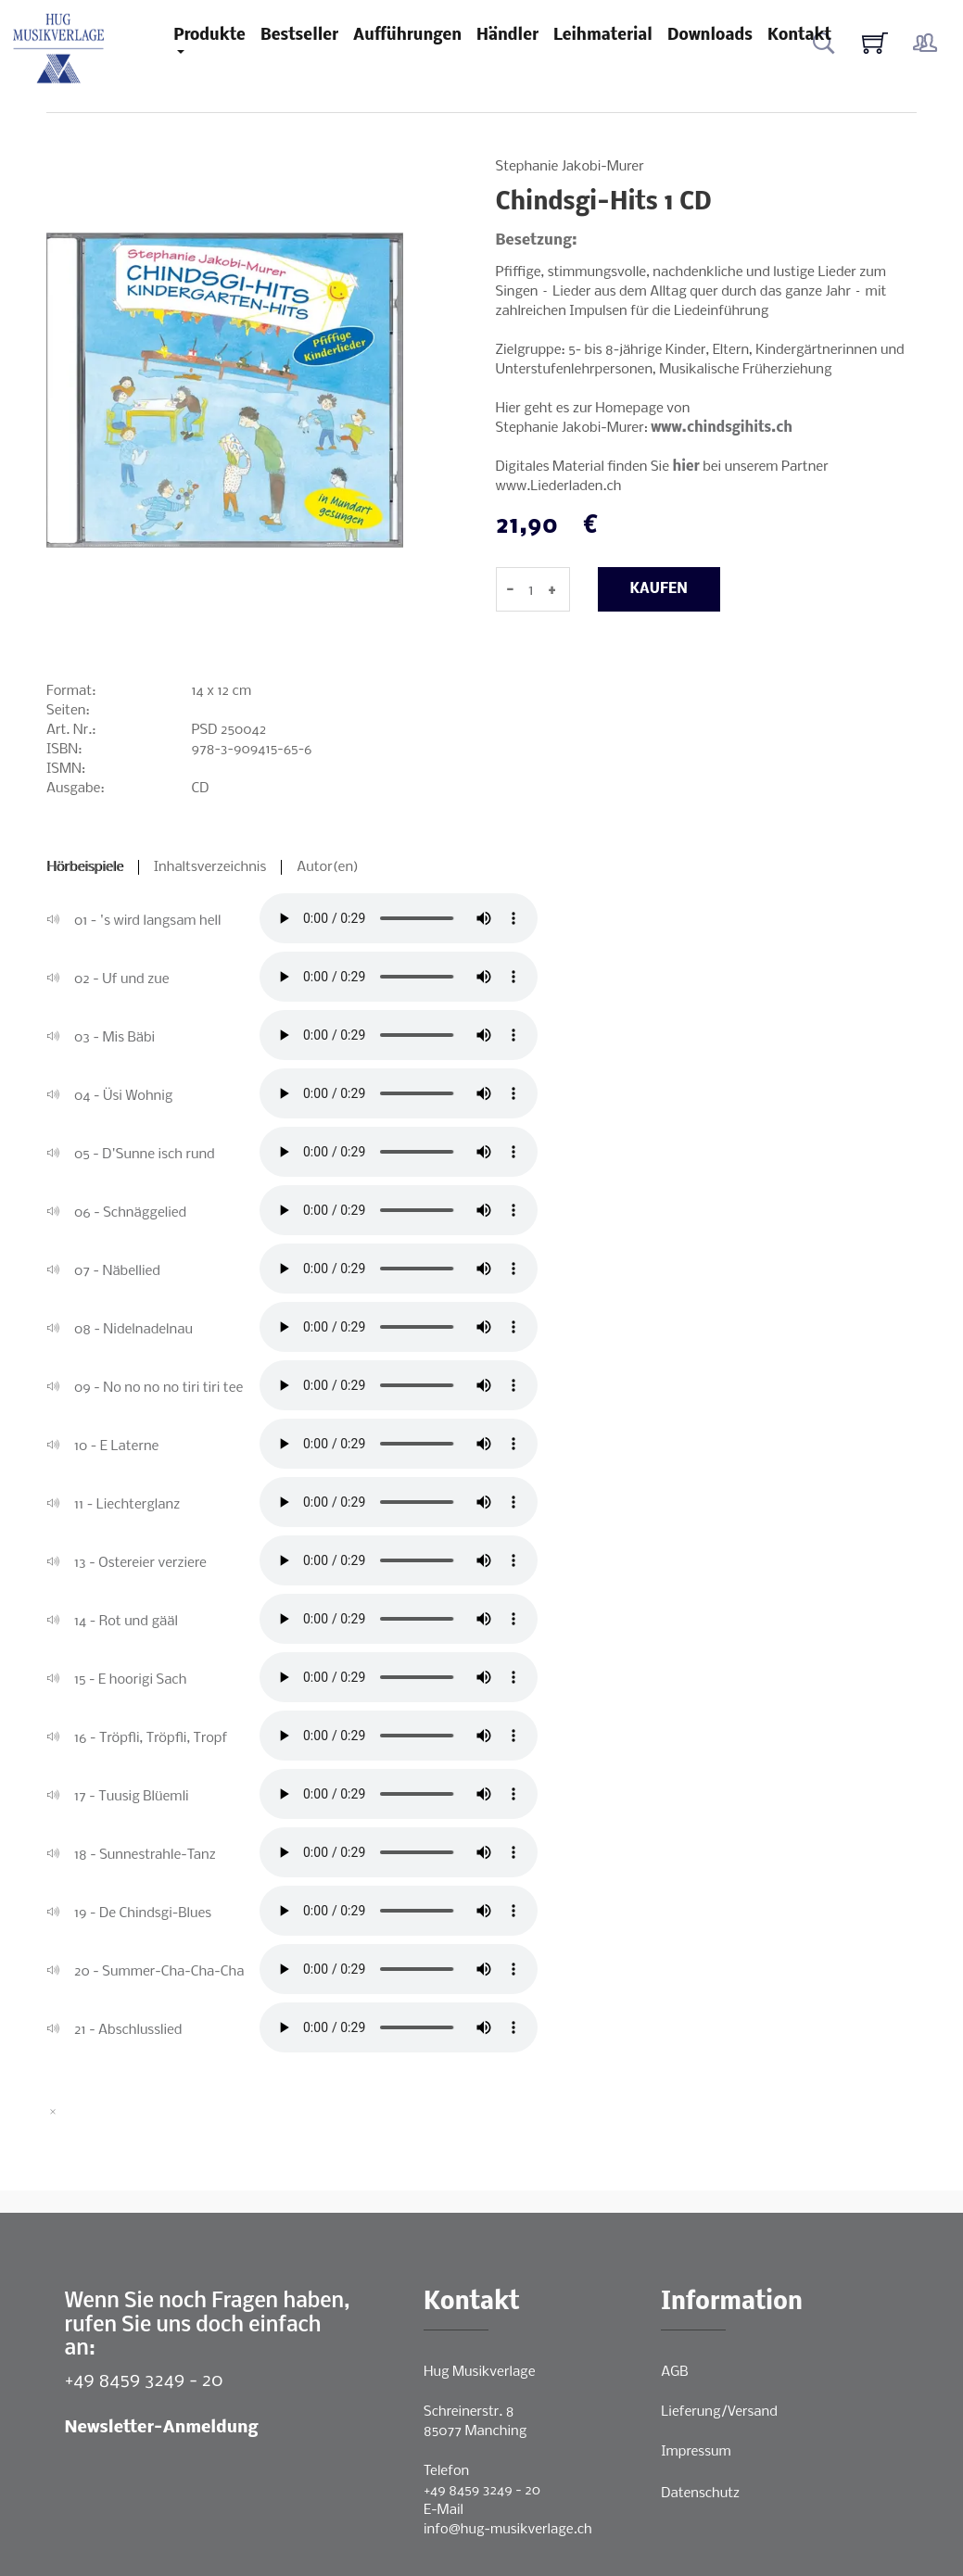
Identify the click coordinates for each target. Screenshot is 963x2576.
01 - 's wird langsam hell (148, 921)
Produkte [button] (209, 35)
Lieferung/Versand (719, 2412)
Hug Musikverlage (480, 2372)
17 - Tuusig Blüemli (131, 1796)
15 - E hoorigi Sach (130, 1680)
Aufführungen (407, 35)
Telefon (446, 2471)
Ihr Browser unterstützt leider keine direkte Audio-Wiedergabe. (399, 918)
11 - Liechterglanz (127, 1504)
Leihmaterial (603, 35)
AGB (674, 2372)
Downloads (710, 35)
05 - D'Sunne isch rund (144, 1154)
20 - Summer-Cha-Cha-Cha (159, 1971)
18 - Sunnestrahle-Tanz (145, 1855)
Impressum (695, 2451)
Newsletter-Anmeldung (162, 2428)
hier (686, 467)
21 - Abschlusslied (128, 2030)
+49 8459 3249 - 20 (144, 2381)
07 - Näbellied (117, 1271)
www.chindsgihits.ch (721, 428)
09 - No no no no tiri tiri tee (158, 1388)
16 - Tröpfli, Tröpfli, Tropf (150, 1738)
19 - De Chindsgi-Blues (142, 1913)
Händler (507, 35)
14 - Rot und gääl (126, 1621)
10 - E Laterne (116, 1446)
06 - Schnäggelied (130, 1213)
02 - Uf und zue (122, 979)
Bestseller (299, 35)
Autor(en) (328, 867)
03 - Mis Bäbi (114, 1037)
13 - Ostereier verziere (140, 1563)
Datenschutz (700, 2493)
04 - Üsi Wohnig (123, 1096)
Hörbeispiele (84, 867)
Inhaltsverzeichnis (210, 867)
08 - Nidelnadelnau (133, 1329)
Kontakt (799, 35)
